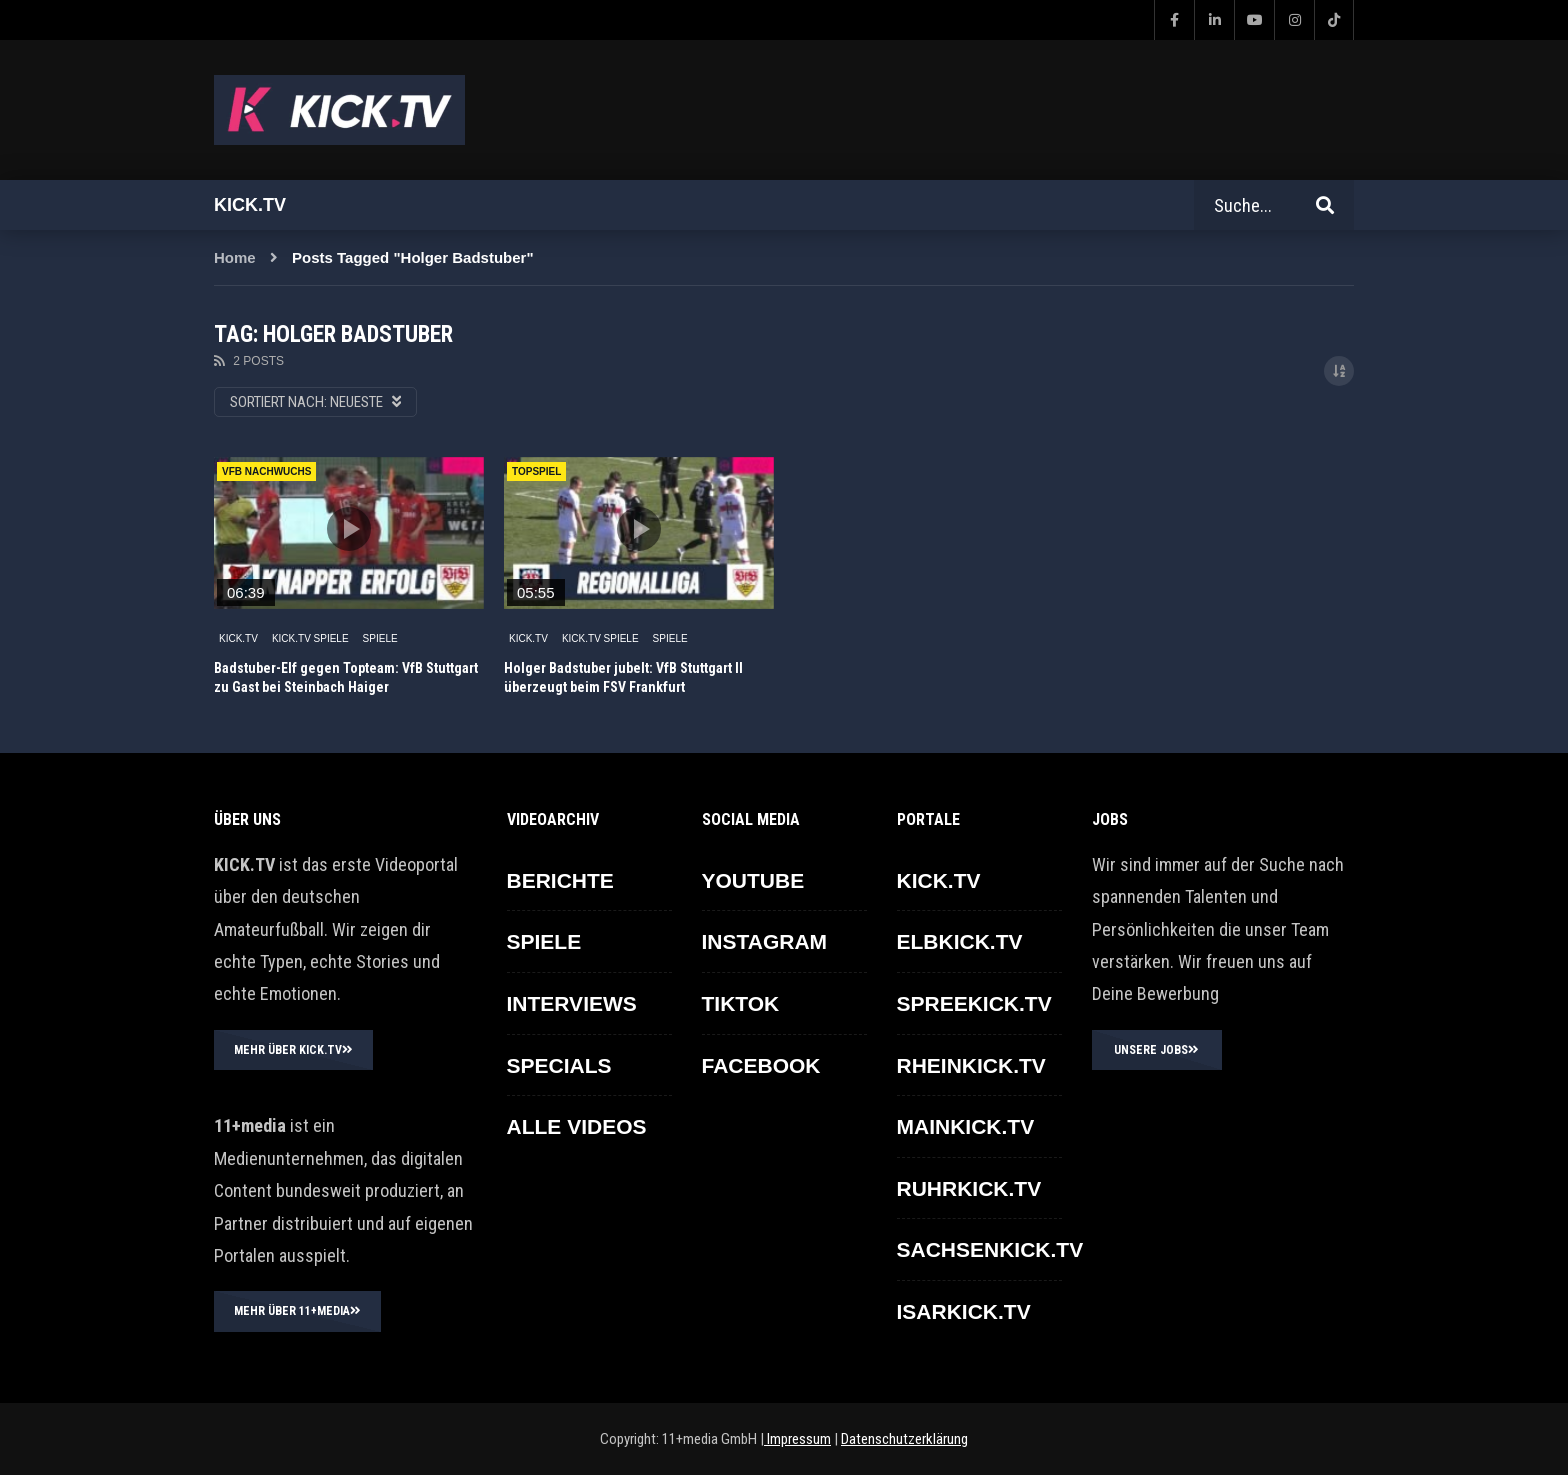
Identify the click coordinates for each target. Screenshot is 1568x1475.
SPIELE (380, 638)
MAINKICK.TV (966, 1126)
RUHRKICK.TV (969, 1188)
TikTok (741, 1003)
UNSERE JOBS (1156, 1050)
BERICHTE (560, 880)
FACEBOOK (761, 1065)
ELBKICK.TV (960, 941)
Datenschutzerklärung (904, 1439)
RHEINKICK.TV (971, 1065)
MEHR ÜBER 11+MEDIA (297, 1311)
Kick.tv (250, 205)
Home (235, 257)
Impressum (797, 1439)
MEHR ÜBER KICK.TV (293, 1050)
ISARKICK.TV (964, 1311)
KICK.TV (238, 638)
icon (349, 529)
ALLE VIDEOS (577, 1126)
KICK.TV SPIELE (310, 638)
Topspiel (536, 471)
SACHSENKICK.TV (990, 1249)
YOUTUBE (753, 880)
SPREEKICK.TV (974, 1003)
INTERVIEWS (572, 1003)
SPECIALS (559, 1065)
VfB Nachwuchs (266, 471)
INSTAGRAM (765, 941)
